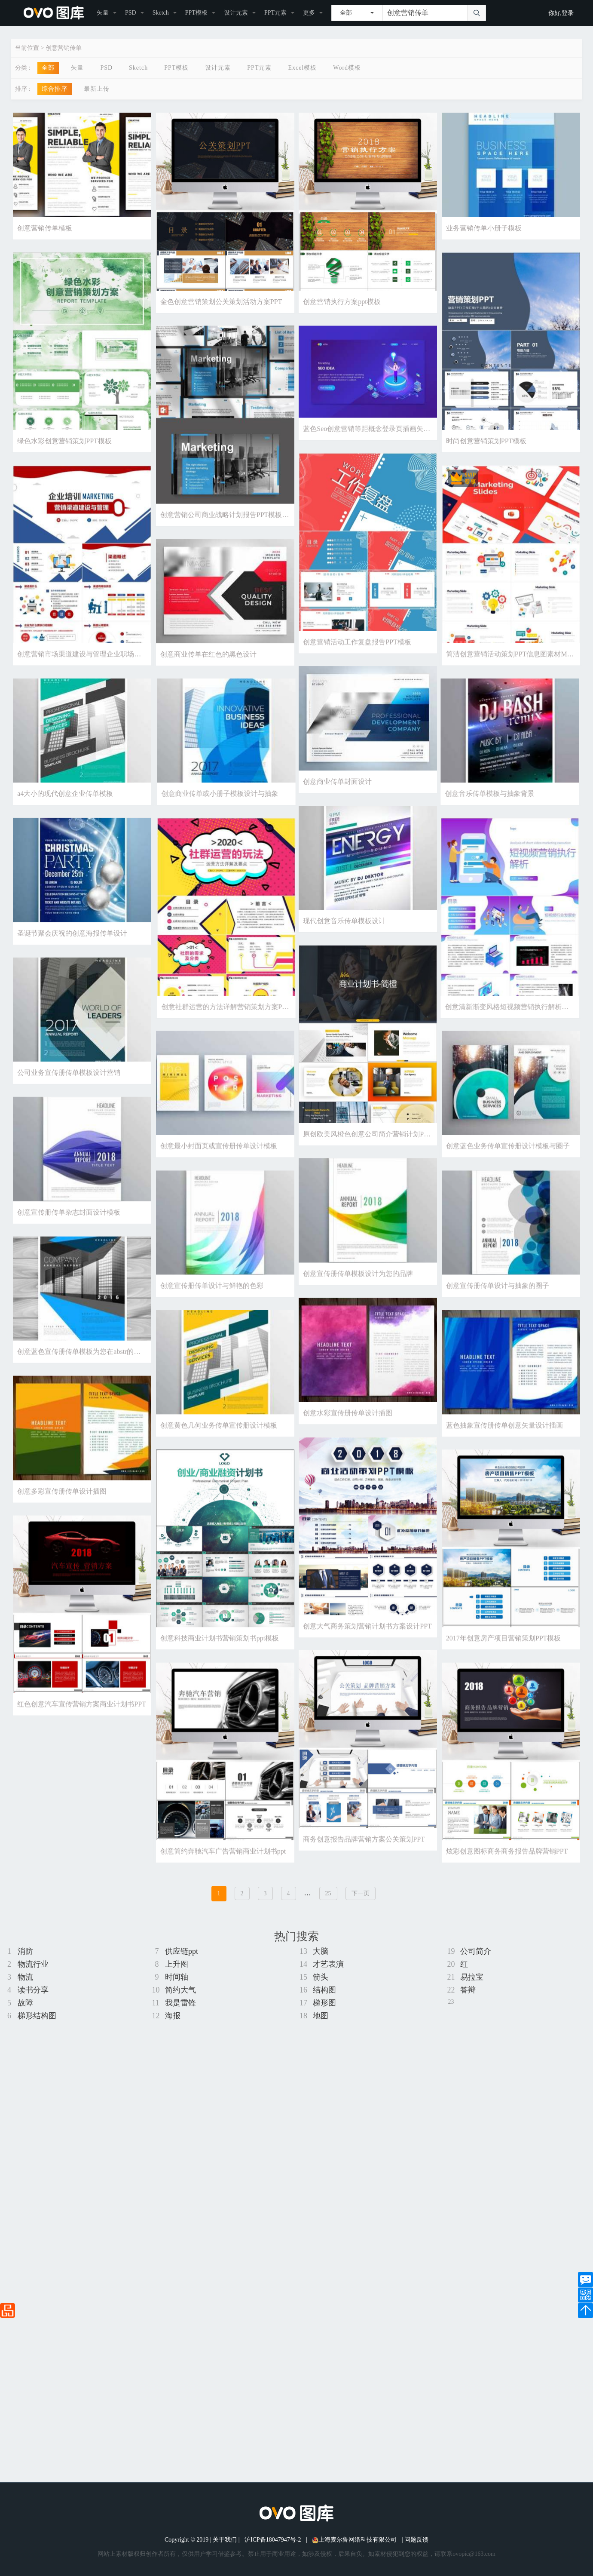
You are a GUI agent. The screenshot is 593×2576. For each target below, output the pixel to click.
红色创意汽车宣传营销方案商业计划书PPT (81, 1735)
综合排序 (54, 89)
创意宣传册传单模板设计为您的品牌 (358, 1298)
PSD (130, 12)
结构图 (324, 1990)
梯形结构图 (37, 2015)
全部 (48, 67)
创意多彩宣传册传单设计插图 (62, 1519)
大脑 (320, 1951)
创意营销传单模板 (44, 228)
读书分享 (33, 1990)
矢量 (103, 12)
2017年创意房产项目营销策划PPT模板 (503, 1669)
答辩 (468, 1990)
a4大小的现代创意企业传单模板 (65, 807)
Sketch (161, 12)
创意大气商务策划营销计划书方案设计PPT (367, 1656)
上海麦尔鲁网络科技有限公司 (354, 2539)
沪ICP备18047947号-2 (273, 2539)
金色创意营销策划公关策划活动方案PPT (221, 301)
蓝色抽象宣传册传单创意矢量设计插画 (504, 1452)
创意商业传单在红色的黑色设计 (208, 664)
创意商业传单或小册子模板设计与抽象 (441, 807)
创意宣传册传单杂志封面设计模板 (68, 1234)
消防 (25, 1951)
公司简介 (475, 1951)
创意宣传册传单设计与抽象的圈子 (497, 1310)
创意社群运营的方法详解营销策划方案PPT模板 (454, 1023)
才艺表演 (328, 1964)
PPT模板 (196, 12)
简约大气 (180, 1990)
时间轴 (176, 1977)
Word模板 (347, 67)
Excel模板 (302, 67)
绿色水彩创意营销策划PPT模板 (64, 444)
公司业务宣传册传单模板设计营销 (68, 1092)
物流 (25, 1977)
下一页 (361, 1893)
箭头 (320, 1977)
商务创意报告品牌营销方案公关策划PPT (364, 1874)
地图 (320, 2015)
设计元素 (236, 12)
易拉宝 (471, 1977)
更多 (309, 12)
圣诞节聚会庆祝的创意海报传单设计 (72, 949)
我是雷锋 (180, 2003)
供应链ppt (181, 1951)
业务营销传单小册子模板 (484, 228)
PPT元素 (275, 12)
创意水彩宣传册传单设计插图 (347, 1440)
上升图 (176, 1964)
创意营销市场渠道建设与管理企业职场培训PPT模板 (95, 662)
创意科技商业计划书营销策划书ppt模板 (219, 1669)
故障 (25, 2003)
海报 (172, 2015)
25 (328, 1893)
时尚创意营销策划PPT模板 (486, 444)
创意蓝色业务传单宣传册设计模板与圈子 (508, 1167)
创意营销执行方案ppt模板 (341, 301)
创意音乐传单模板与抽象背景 (268, 807)
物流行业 (33, 1964)
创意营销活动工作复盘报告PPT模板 (357, 650)
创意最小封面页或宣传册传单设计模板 (218, 1167)
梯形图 (324, 2003)
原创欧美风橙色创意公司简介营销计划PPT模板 (374, 1153)
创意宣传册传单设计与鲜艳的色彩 (211, 1310)
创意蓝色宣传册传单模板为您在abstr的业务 (82, 1377)
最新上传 (97, 89)
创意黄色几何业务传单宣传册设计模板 (218, 1452)
